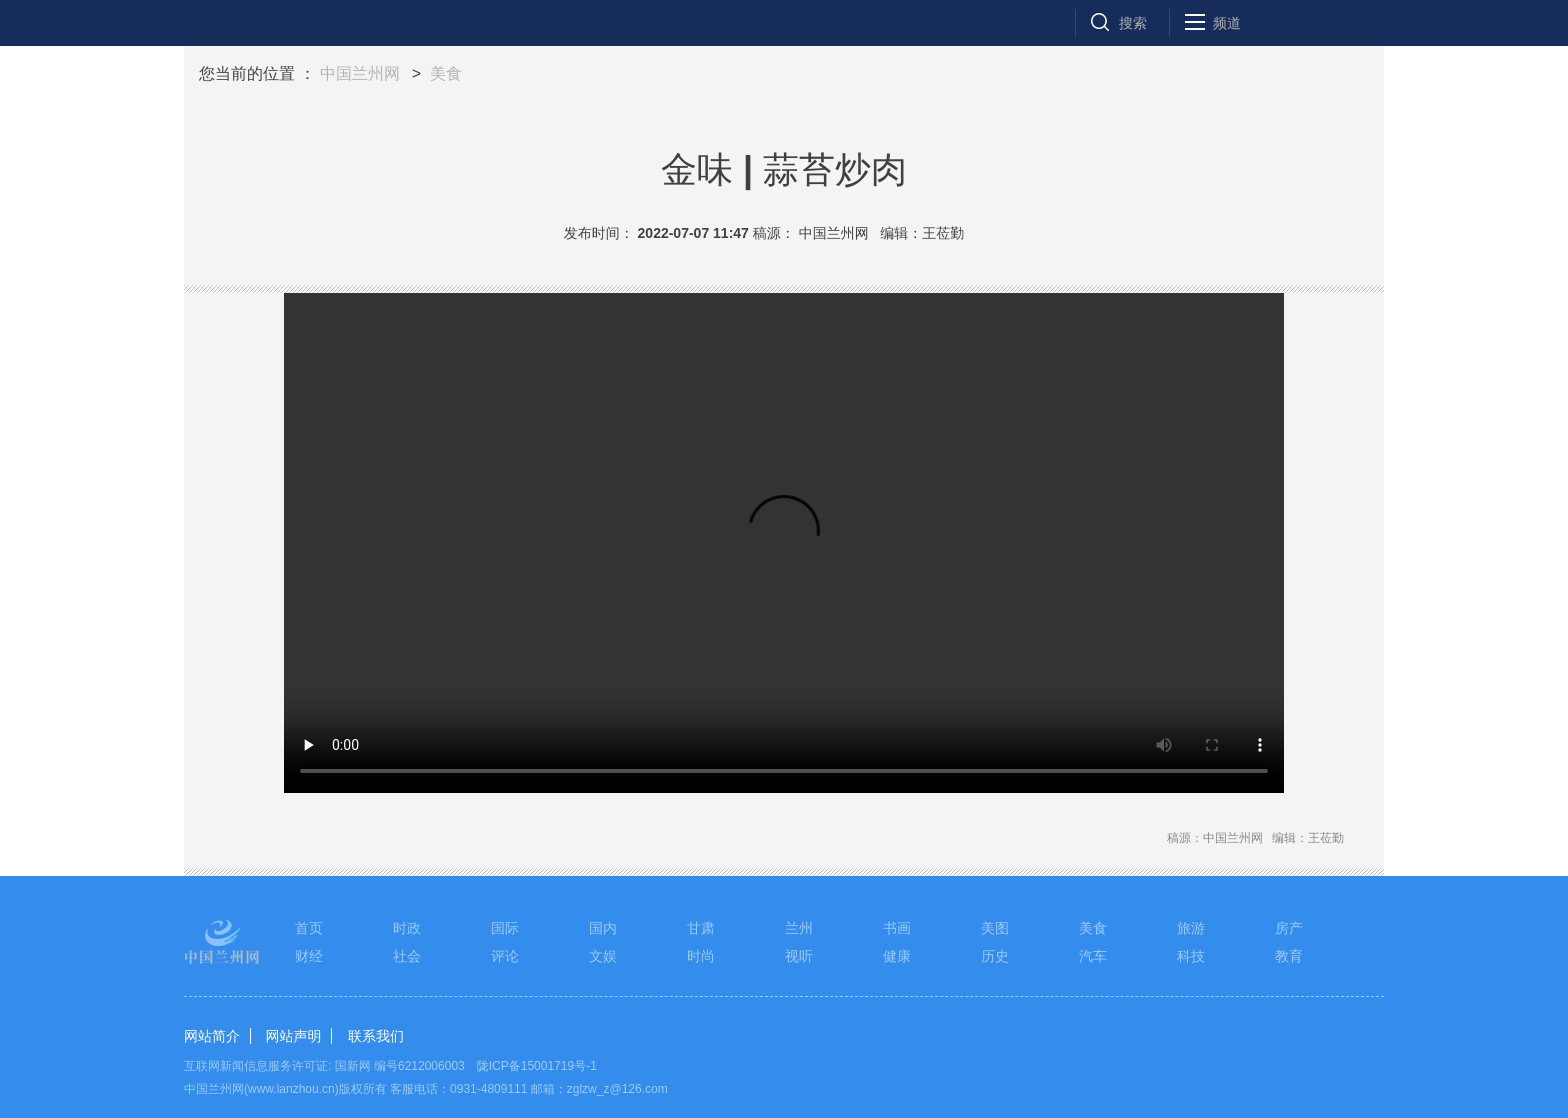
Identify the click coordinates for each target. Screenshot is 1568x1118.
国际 (505, 928)
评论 (505, 956)
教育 (1289, 956)
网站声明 (293, 1036)
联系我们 (376, 1036)
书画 (897, 928)
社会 (407, 956)
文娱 (603, 956)
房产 (1289, 928)
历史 (995, 956)
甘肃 (701, 928)
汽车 (1093, 956)
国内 (603, 928)
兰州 (799, 928)
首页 (309, 928)
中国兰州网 (360, 73)
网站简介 (212, 1036)
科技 (1191, 956)
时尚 (701, 956)
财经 (309, 956)
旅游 (1191, 928)
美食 (446, 73)
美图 (995, 928)
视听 (799, 956)
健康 (897, 956)
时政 (407, 928)
